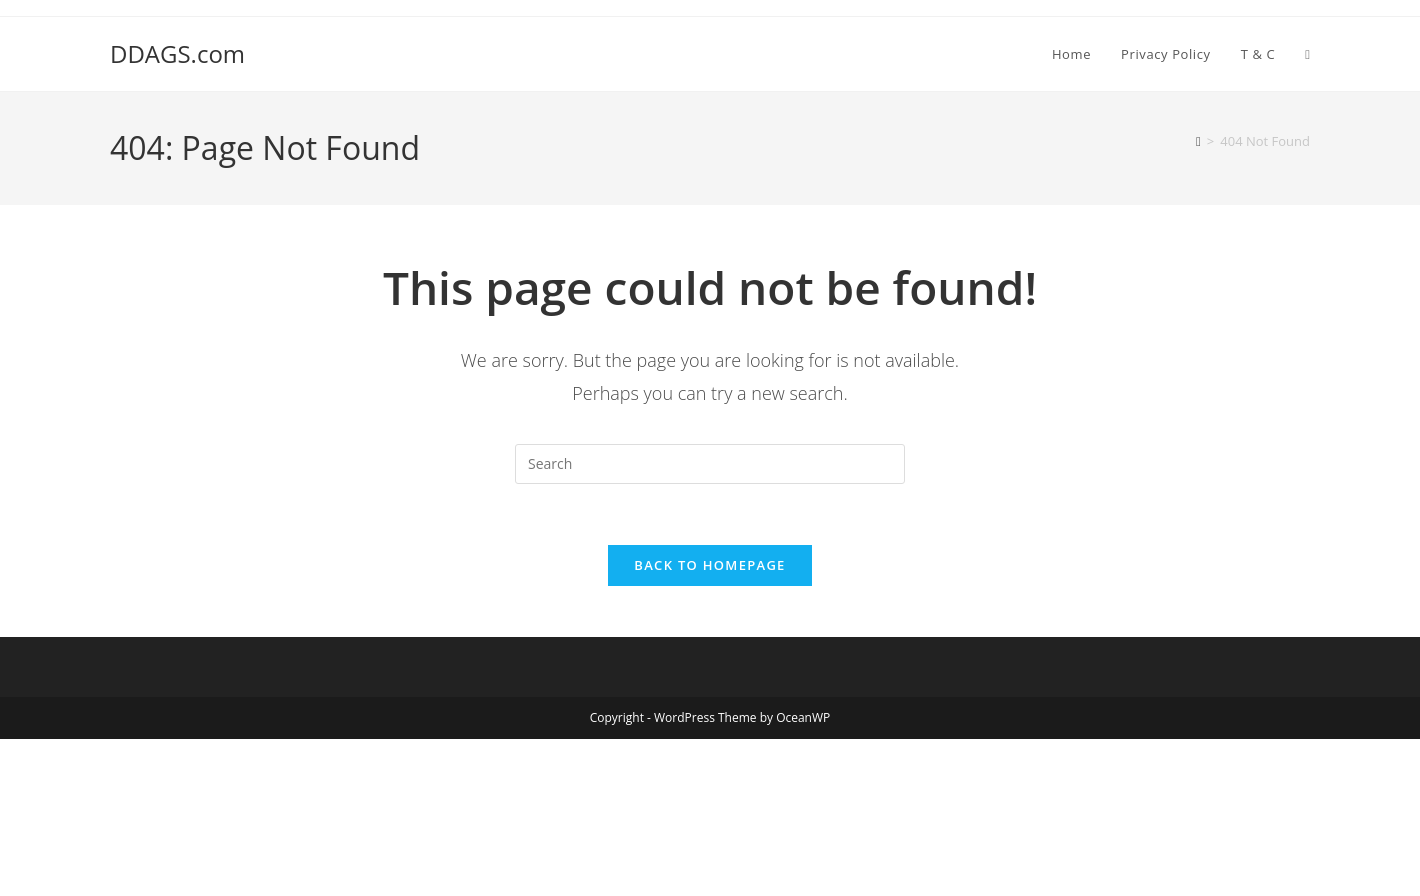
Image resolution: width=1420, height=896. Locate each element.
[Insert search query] (710, 464)
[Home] (1198, 141)
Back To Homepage (709, 565)
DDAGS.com (177, 53)
